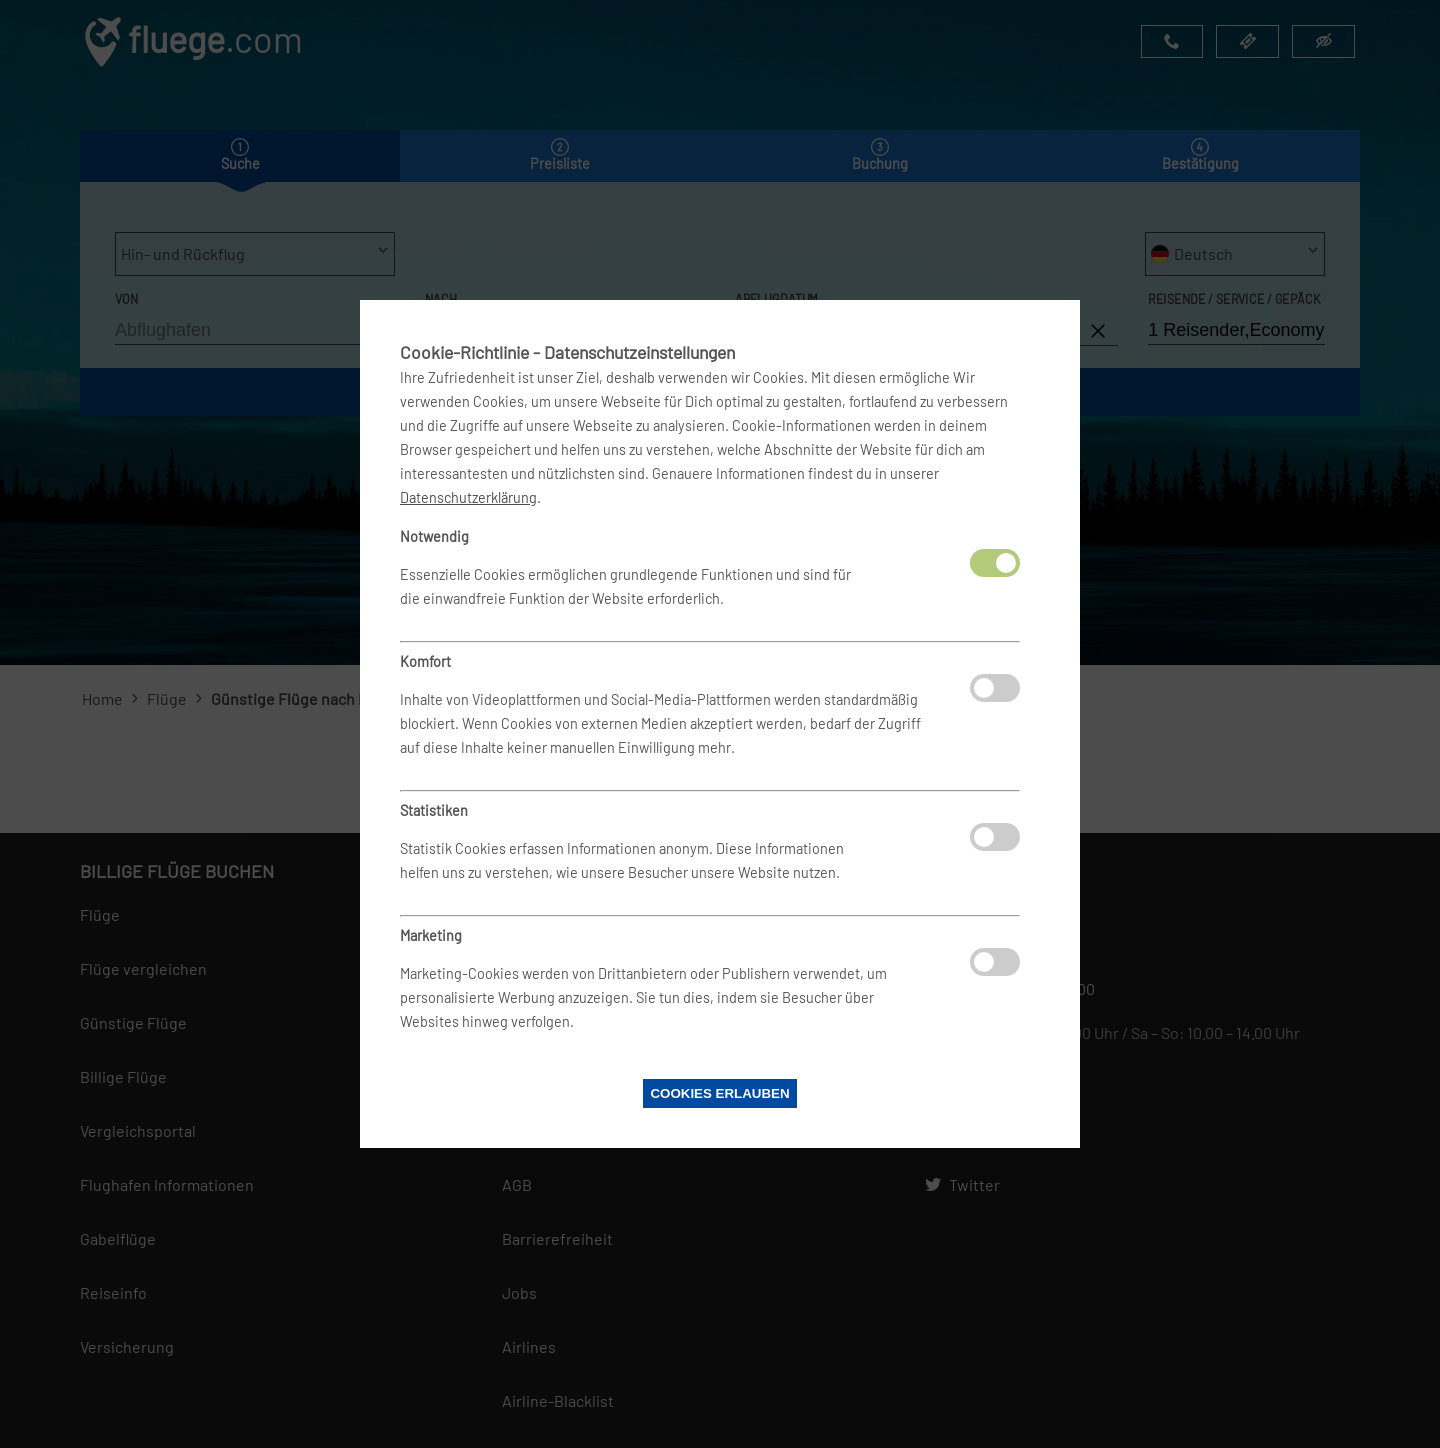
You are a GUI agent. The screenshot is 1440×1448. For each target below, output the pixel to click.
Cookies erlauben (719, 1093)
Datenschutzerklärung (468, 497)
